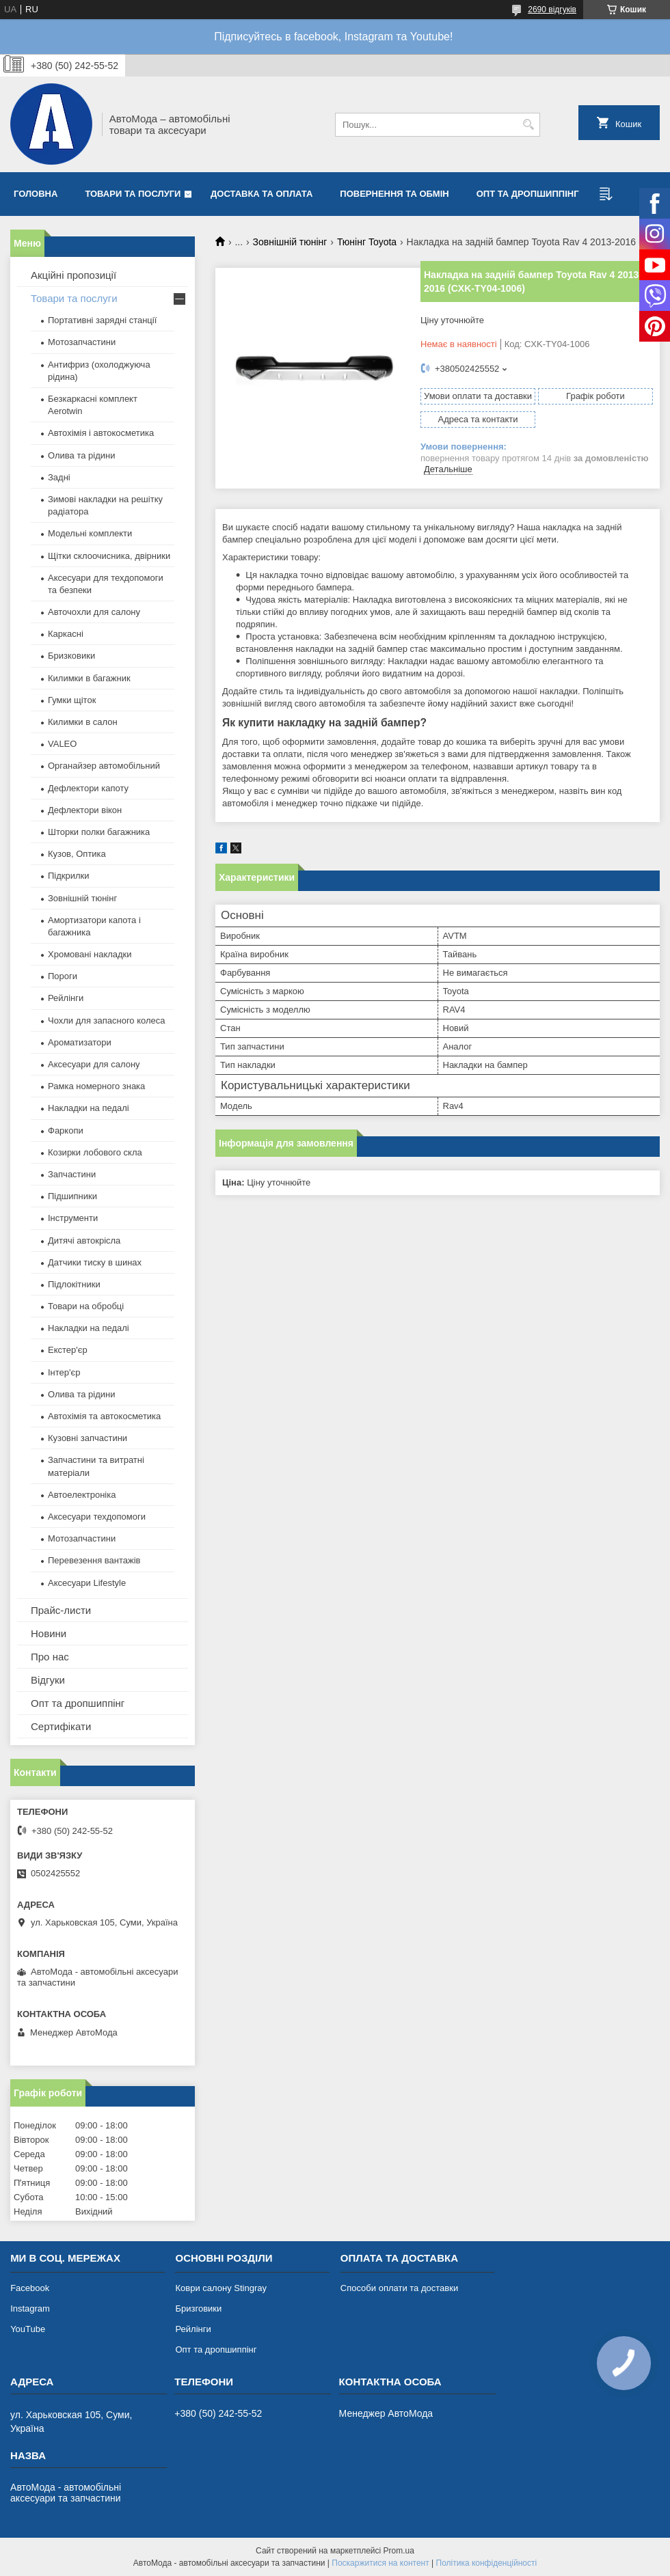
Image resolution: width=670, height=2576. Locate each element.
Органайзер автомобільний (104, 766)
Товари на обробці (86, 1306)
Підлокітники (74, 1284)
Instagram (30, 2308)
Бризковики (71, 655)
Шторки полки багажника (99, 832)
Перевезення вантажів (94, 1560)
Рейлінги (65, 998)
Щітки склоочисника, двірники (109, 556)
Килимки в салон (83, 722)
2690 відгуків (552, 9)
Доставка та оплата (261, 194)
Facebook (29, 2288)
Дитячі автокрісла (84, 1240)
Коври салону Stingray (221, 2288)
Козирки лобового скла (95, 1152)
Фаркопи (65, 1130)
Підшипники (72, 1196)
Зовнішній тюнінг (290, 241)
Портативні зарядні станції (102, 320)
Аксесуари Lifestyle (87, 1583)
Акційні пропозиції (73, 275)
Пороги (62, 976)
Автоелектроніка (82, 1495)
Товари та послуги (132, 194)
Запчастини (72, 1174)
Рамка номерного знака (96, 1086)
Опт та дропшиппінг (528, 194)
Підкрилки (69, 876)
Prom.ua (399, 2551)
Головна (35, 194)
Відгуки (48, 1680)
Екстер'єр (68, 1350)
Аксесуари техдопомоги (97, 1516)
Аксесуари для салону (94, 1064)
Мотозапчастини (82, 342)
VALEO (62, 744)
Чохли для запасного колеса (106, 1020)
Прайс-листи (61, 1610)
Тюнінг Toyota (367, 241)
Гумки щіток (72, 700)
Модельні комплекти (90, 533)
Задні (59, 477)
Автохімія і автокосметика (101, 433)
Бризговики (198, 2308)
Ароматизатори (79, 1042)
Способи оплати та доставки (399, 2288)
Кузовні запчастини (87, 1438)
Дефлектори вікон (85, 810)
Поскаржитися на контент (380, 2563)
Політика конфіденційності (486, 2563)
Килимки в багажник (89, 678)
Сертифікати (61, 1726)
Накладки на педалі (88, 1108)
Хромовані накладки (90, 954)
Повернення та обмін (394, 194)
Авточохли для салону (94, 612)
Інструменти (73, 1218)
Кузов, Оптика (77, 854)
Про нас (50, 1656)
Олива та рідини (81, 455)
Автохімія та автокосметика (104, 1416)
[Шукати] (528, 125)
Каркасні (65, 634)
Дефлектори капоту (88, 788)
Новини (48, 1633)
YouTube (27, 2329)
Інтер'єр (64, 1372)
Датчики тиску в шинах (95, 1262)
